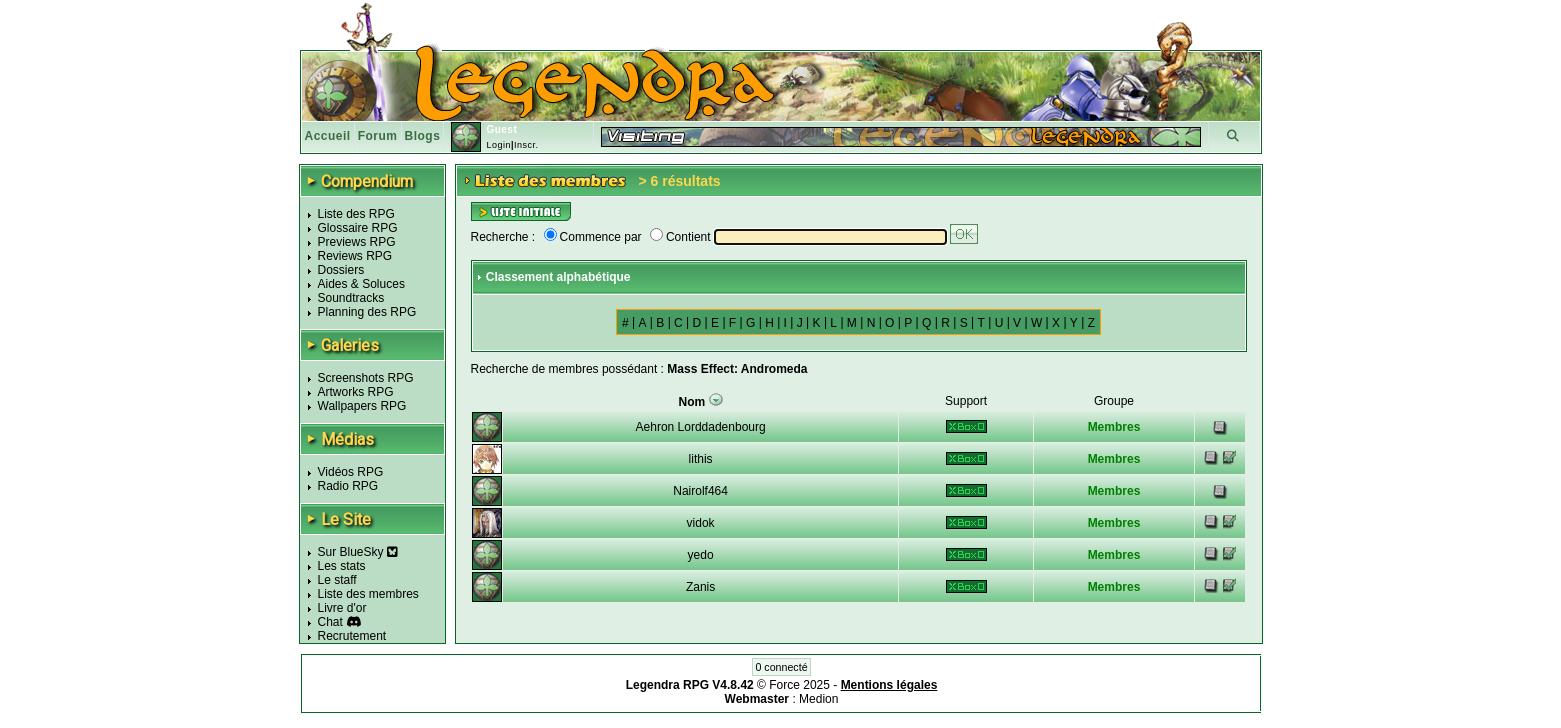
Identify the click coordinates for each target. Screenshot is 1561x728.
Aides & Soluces (361, 284)
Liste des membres (368, 594)
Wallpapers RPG (362, 406)
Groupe (1114, 401)
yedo (701, 555)
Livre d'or (342, 608)
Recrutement (352, 636)
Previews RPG (357, 242)
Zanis (700, 587)
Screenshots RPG (366, 378)
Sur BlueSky (358, 552)
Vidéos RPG (351, 472)
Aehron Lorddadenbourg (701, 427)
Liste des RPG (356, 214)
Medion (818, 699)
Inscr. (526, 145)
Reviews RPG (355, 256)
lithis (701, 459)
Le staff (337, 580)
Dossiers (341, 270)
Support (966, 401)
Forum (378, 136)
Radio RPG (348, 486)
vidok (701, 523)
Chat (330, 622)
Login (498, 145)
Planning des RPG (367, 312)
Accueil (328, 136)
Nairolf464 (700, 491)
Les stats (342, 566)
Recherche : (503, 237)
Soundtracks (351, 298)
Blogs (423, 136)
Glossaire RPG (358, 228)
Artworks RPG (356, 392)
